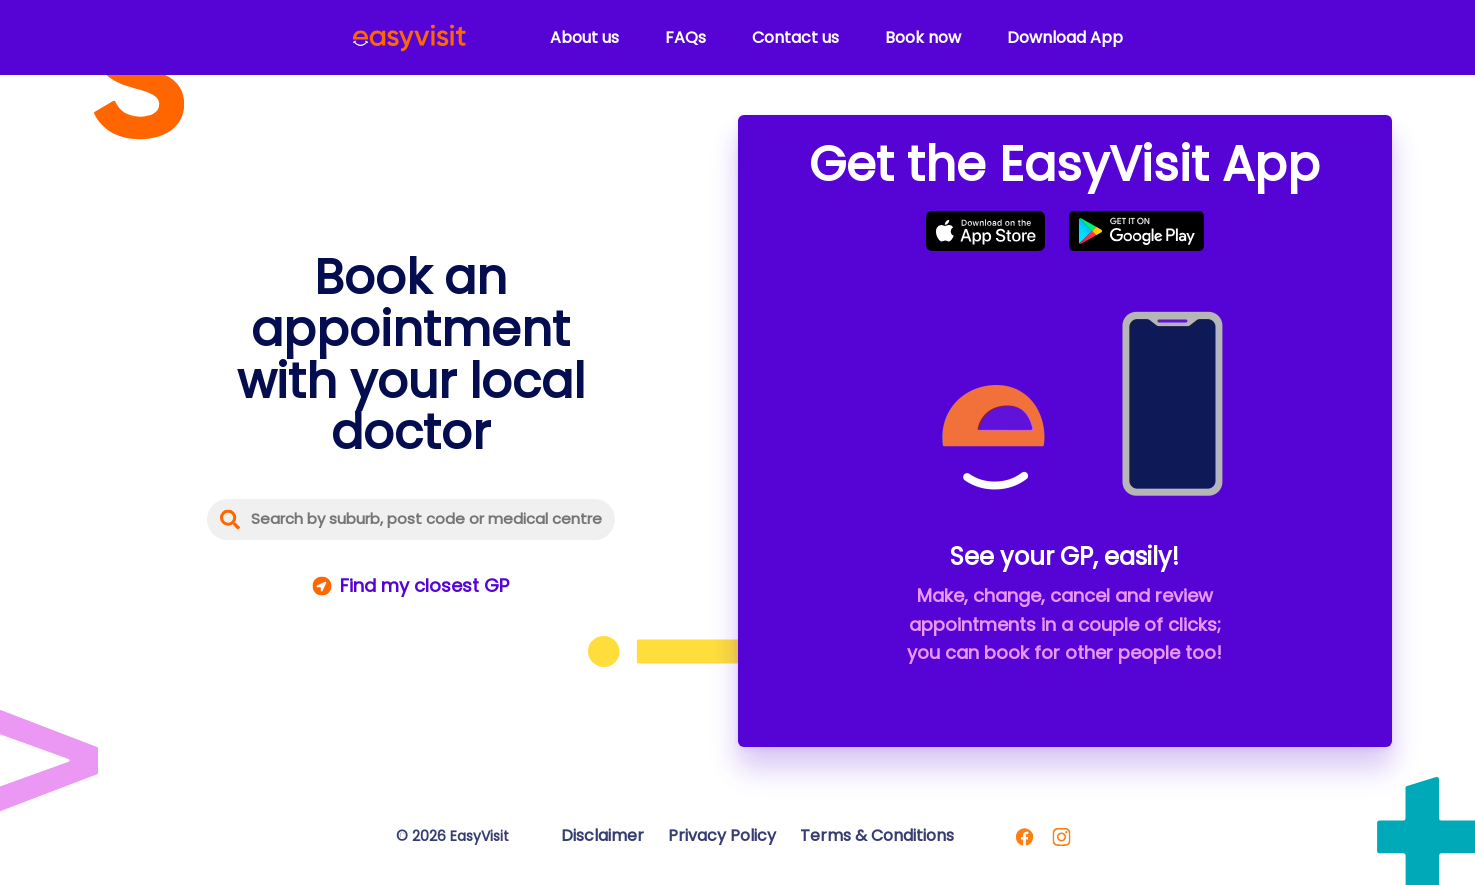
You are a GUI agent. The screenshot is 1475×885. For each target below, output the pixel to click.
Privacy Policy (722, 835)
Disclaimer (602, 835)
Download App (1065, 37)
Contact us (795, 37)
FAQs (685, 37)
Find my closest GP (424, 585)
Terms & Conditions (877, 835)
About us (584, 37)
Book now (923, 37)
